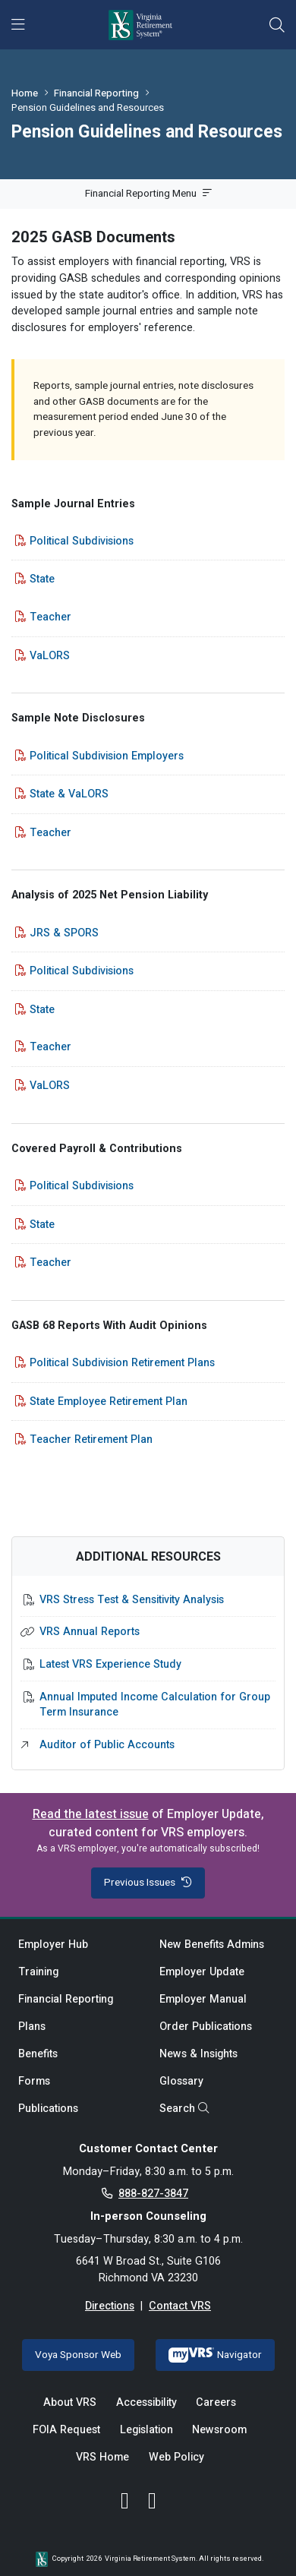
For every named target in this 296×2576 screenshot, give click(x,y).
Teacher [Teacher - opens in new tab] (50, 617)
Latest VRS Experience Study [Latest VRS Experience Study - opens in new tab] (110, 1664)
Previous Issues (148, 1882)
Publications (48, 2109)
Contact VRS (180, 2306)
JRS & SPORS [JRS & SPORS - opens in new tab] (64, 933)
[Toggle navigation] (18, 25)
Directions (109, 2306)
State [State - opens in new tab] (42, 579)
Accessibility (146, 2402)
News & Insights (198, 2054)
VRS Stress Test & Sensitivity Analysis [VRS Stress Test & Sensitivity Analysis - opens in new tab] (131, 1600)
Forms (34, 2081)
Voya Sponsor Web (78, 2355)
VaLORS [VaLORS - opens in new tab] (50, 656)
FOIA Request (66, 2430)
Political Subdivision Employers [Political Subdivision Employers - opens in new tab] (107, 756)
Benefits (38, 2054)
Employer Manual (203, 1999)
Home (24, 93)
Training (38, 1972)
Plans (32, 2027)
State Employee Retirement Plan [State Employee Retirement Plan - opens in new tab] (108, 1402)
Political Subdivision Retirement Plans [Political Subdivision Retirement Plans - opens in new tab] (122, 1363)
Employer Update (201, 1972)
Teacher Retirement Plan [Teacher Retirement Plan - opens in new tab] (91, 1439)
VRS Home (102, 2457)
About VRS (69, 2402)
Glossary (181, 2081)
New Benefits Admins (211, 1945)
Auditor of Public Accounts (107, 1745)
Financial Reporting (96, 93)
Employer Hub (53, 1945)
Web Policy (176, 2457)
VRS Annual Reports (89, 1632)
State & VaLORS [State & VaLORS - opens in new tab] (69, 794)
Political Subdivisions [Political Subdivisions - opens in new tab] (82, 541)
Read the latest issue (91, 1814)
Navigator (215, 2355)
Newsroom (219, 2430)
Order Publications (205, 2027)
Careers (216, 2402)
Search (184, 2109)
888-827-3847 (153, 2194)
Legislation (146, 2430)
